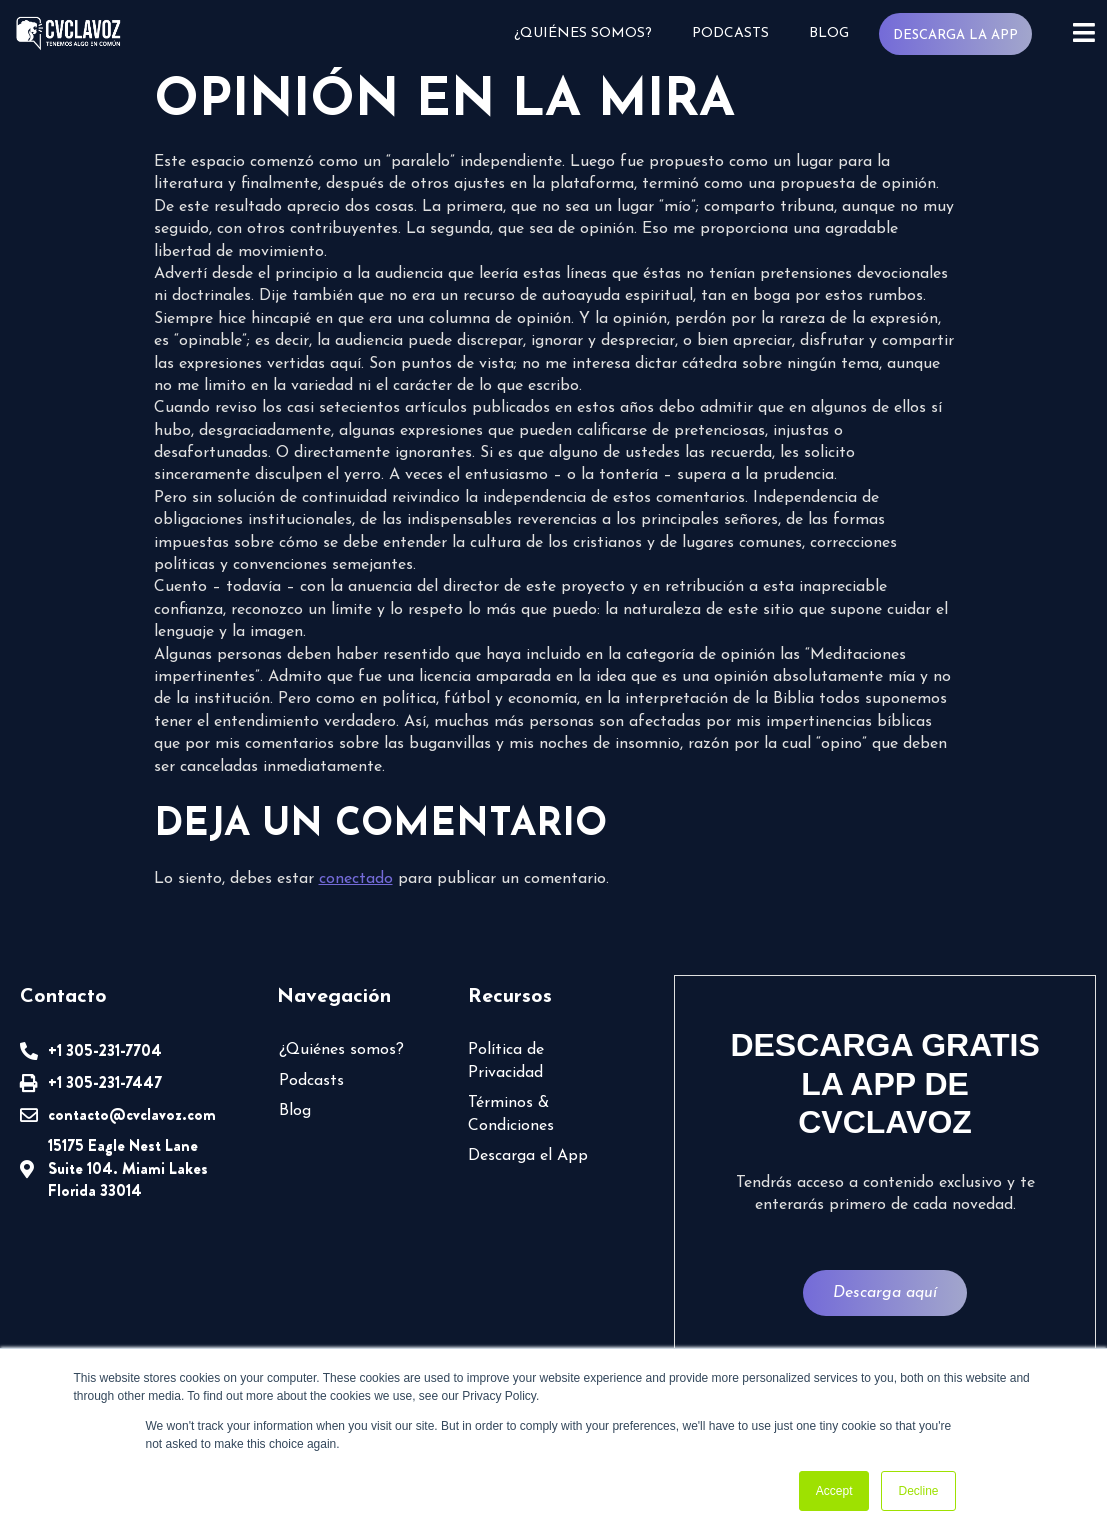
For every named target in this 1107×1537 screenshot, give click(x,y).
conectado (356, 879)
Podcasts (730, 33)
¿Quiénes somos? (583, 33)
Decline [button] (918, 1491)
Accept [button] (834, 1491)
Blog (829, 33)
